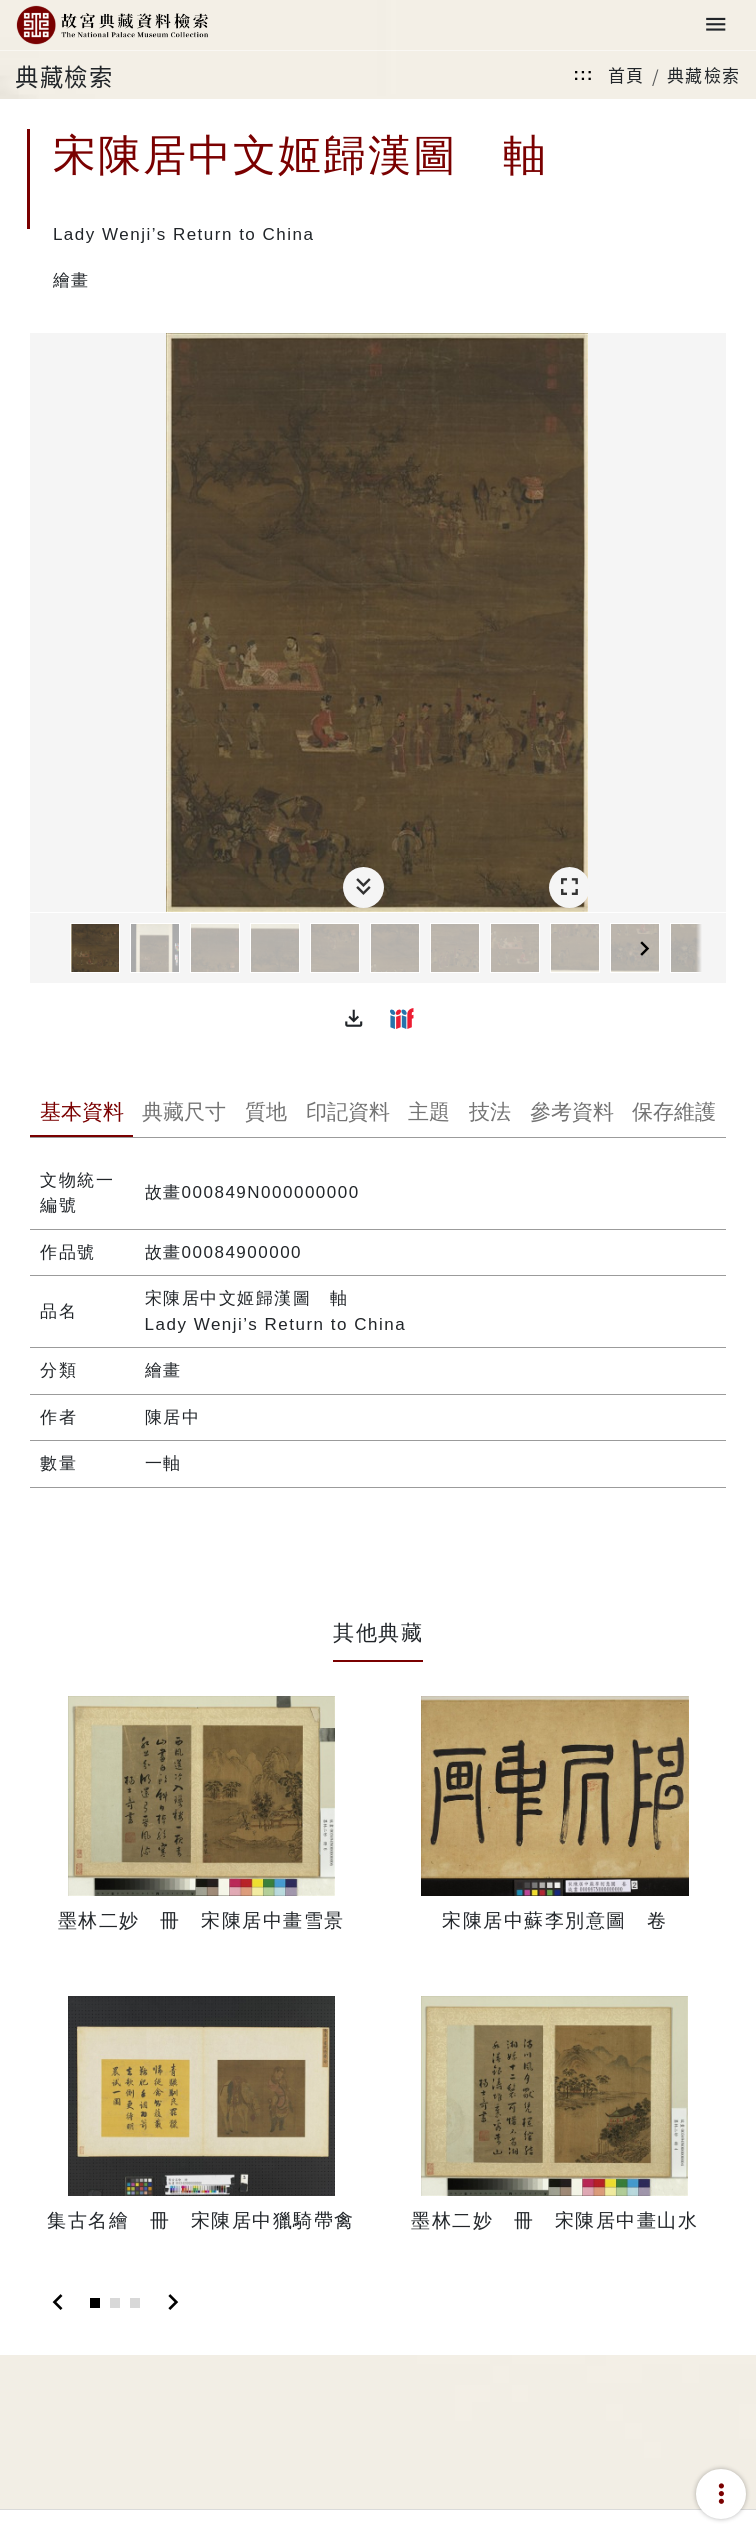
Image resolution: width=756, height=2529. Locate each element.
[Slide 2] (115, 2303)
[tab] (81, 1114)
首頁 (626, 74)
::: (583, 74)
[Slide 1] (95, 2303)
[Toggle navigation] (716, 25)
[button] (354, 1018)
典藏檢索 (704, 74)
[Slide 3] (135, 2303)
